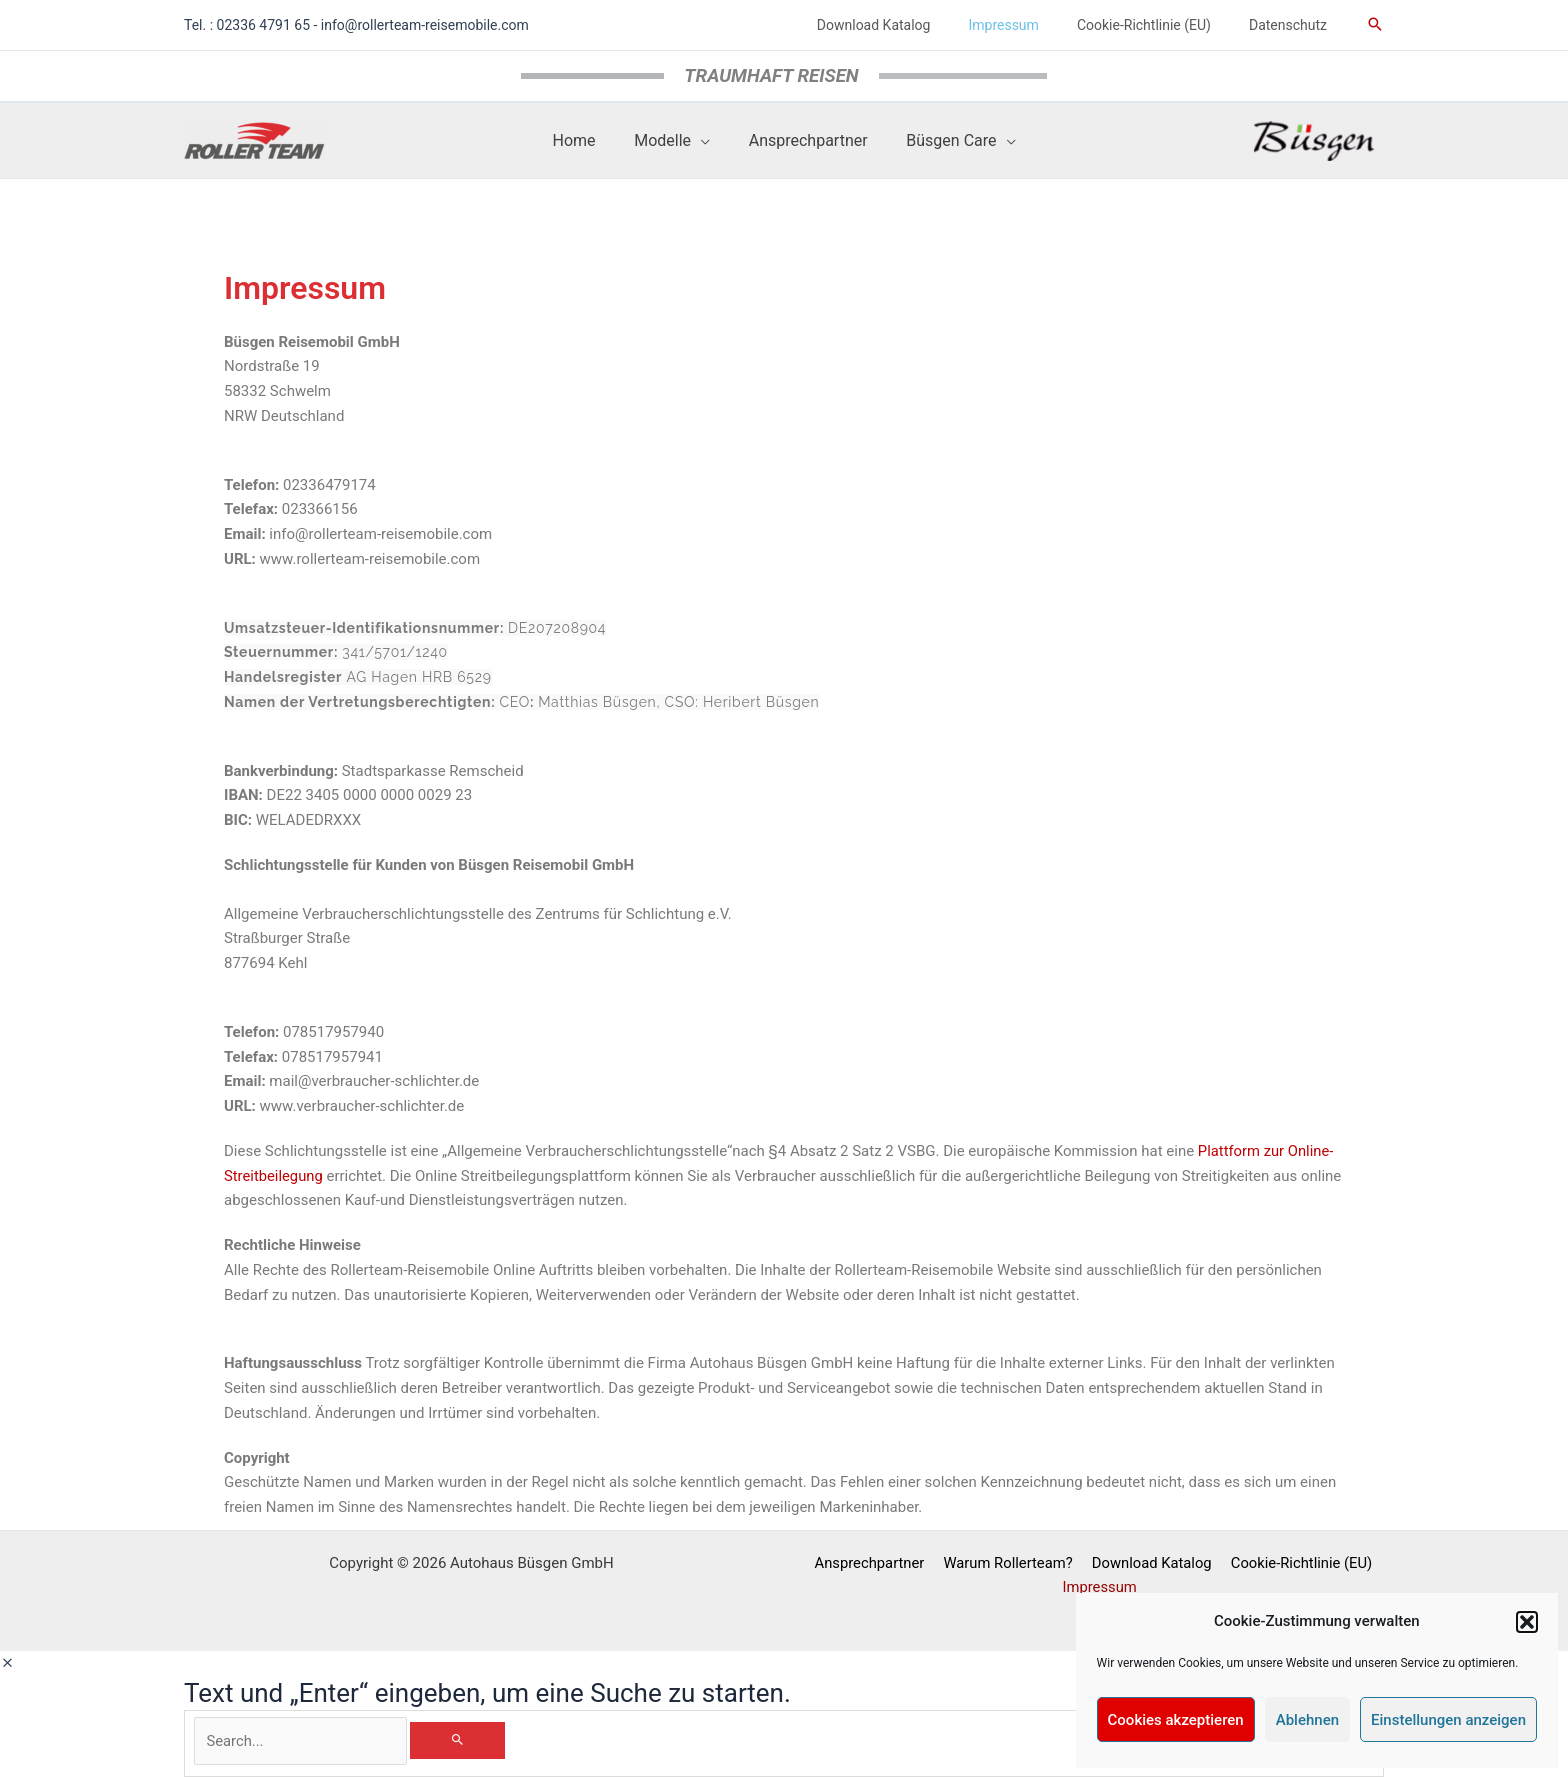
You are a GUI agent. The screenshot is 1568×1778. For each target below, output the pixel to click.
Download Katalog (1150, 1563)
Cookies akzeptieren (1176, 1720)
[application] (703, 140)
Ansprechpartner (872, 1563)
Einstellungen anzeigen (1448, 1720)
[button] (1527, 1622)
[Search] (469, 1740)
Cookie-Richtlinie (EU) (1298, 1563)
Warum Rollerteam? (1008, 1563)
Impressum (1100, 1588)
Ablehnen (1307, 1720)
